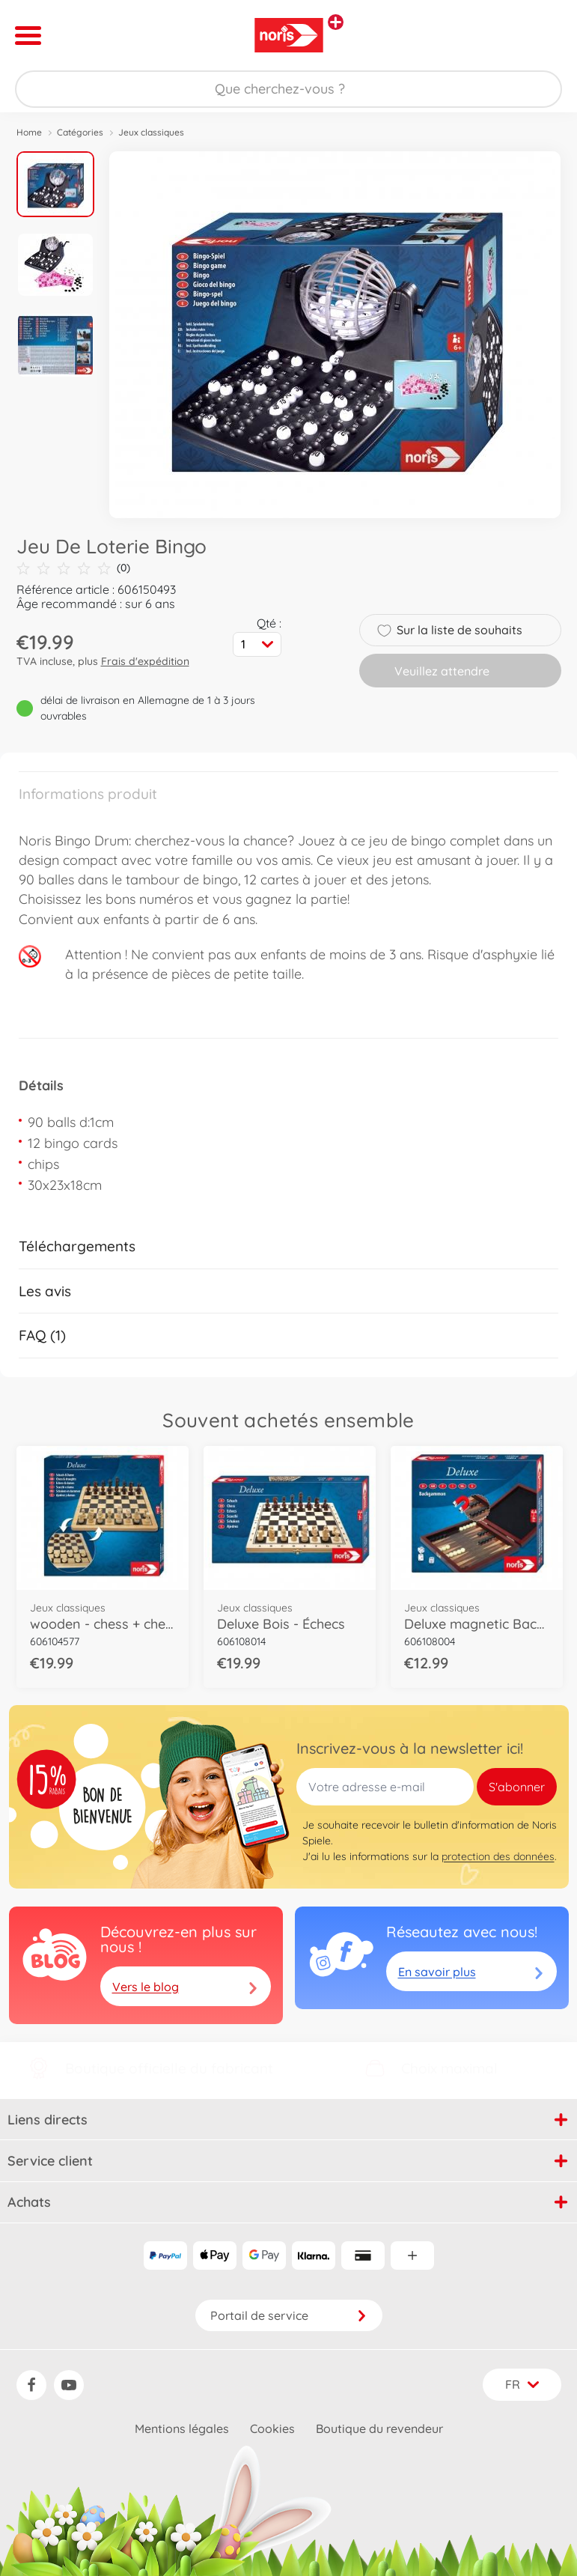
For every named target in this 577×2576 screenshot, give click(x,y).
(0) (73, 568)
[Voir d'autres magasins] (336, 22)
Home (29, 132)
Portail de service (288, 2315)
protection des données (498, 1856)
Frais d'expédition (145, 661)
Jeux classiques (151, 132)
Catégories (80, 132)
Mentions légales (182, 2428)
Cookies (272, 2428)
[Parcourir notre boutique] (288, 89)
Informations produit (88, 794)
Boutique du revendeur (379, 2428)
